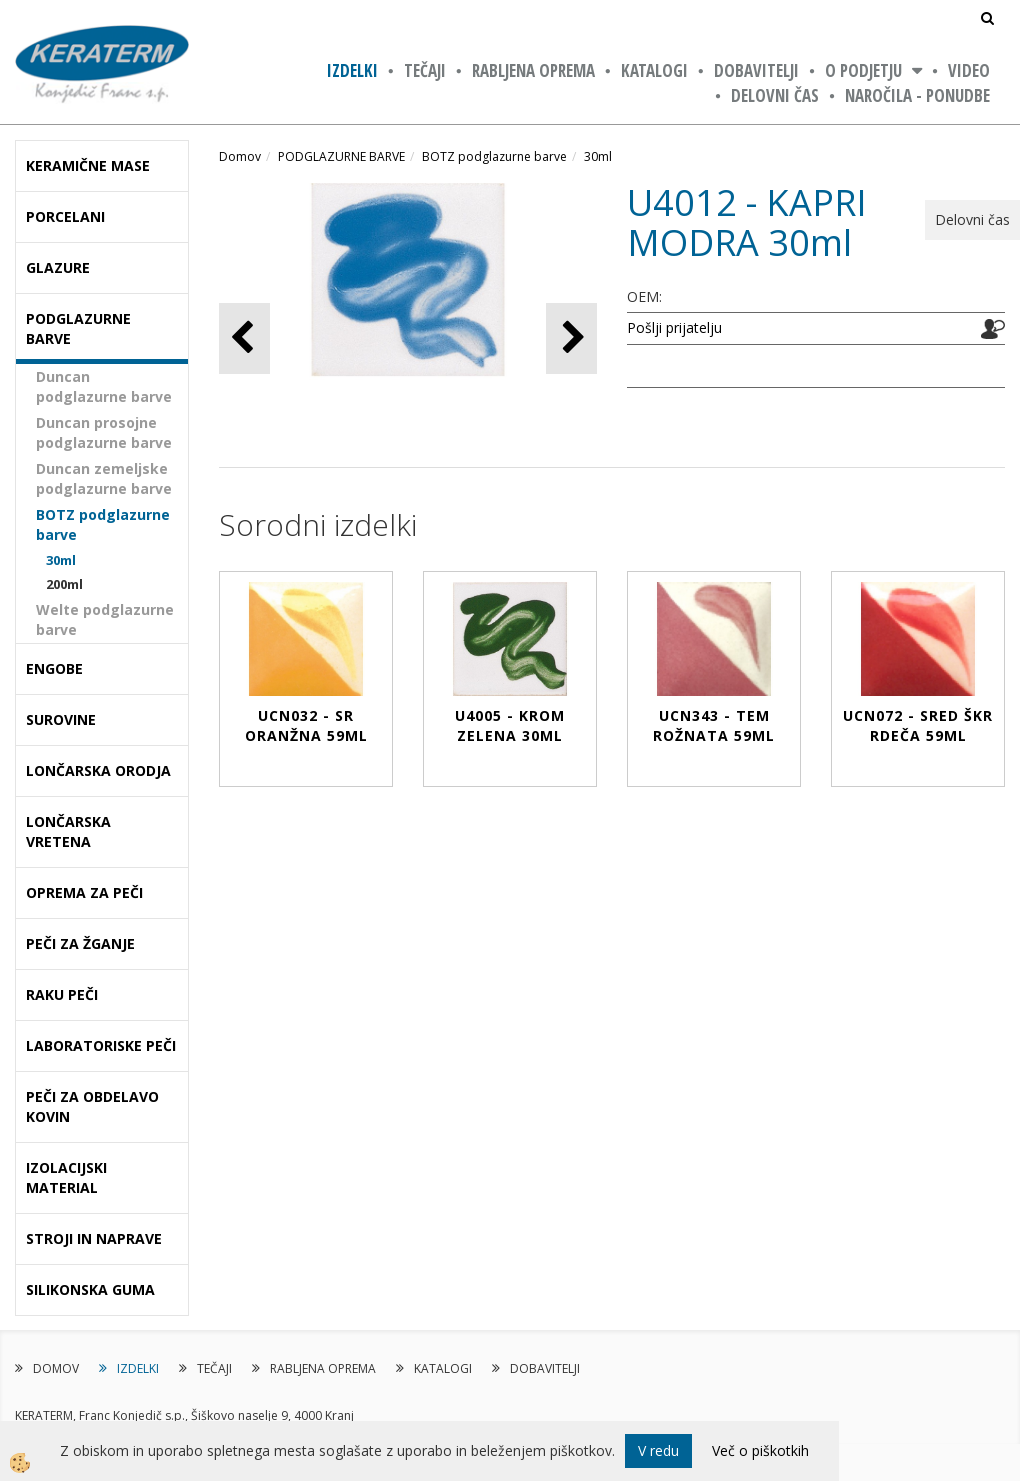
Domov (240, 156)
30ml (61, 560)
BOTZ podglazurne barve (103, 524)
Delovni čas (775, 95)
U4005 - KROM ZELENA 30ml (510, 725)
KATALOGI (654, 70)
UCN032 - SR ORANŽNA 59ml (306, 725)
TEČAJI (425, 70)
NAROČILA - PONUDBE (917, 95)
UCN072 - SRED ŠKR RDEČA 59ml (918, 725)
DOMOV (56, 1368)
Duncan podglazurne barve (104, 386)
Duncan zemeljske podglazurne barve (104, 478)
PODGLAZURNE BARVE (341, 156)
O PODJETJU (863, 70)
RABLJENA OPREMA (533, 70)
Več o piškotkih (760, 1450)
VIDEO (969, 70)
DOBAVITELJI (756, 70)
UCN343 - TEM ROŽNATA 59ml (714, 725)
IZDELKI (352, 70)
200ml (64, 584)
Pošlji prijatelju (674, 327)
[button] (571, 338)
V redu (658, 1450)
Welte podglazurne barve (105, 619)
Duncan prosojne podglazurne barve (104, 432)
